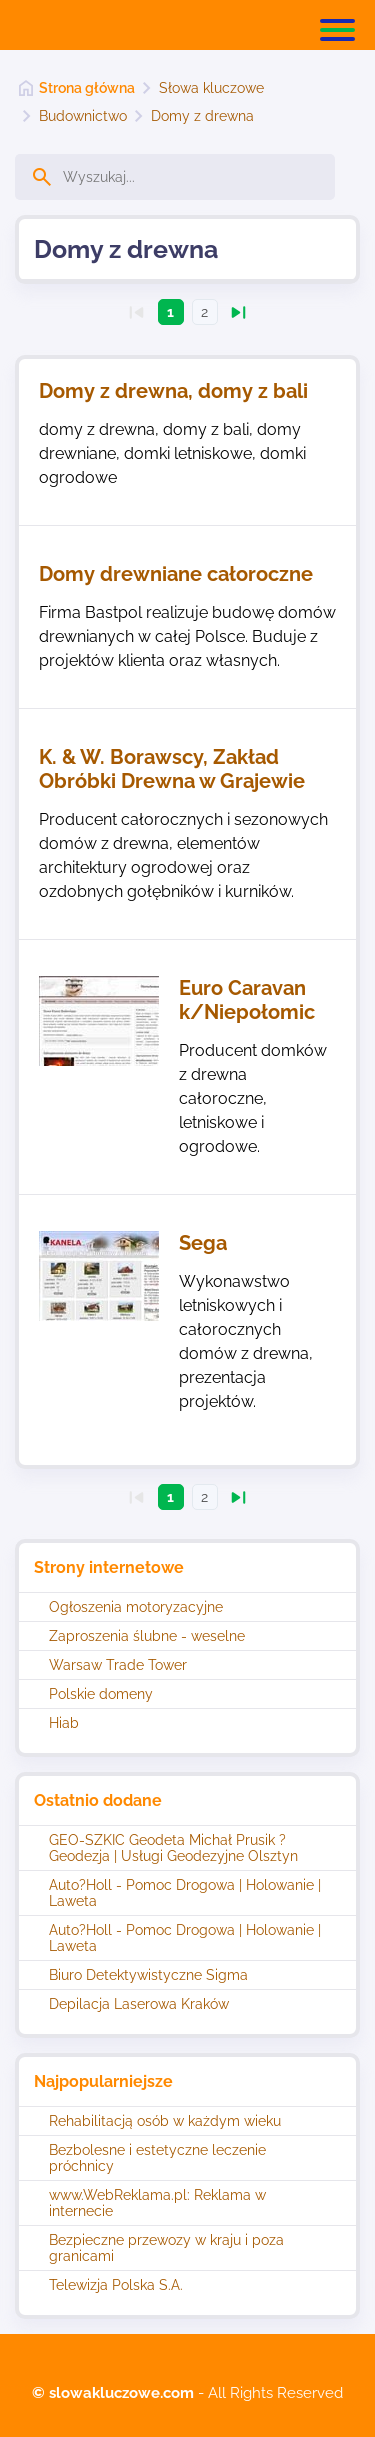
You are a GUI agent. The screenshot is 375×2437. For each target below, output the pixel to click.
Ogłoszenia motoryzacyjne (136, 1607)
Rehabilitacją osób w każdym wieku (165, 2121)
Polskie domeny (101, 1694)
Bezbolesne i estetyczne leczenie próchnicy (157, 2158)
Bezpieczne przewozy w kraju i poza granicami (166, 2248)
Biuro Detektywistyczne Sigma (148, 1975)
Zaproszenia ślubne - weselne (147, 1636)
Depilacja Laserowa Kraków (139, 2004)
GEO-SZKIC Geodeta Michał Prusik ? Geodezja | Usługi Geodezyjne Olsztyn (173, 1848)
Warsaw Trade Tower (118, 1665)
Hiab (64, 1723)
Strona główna (87, 88)
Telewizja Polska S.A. (116, 2285)
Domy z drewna (202, 116)
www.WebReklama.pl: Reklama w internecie (157, 2203)
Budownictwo (83, 116)
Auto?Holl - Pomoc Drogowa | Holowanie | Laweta (185, 1893)
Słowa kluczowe (211, 88)
